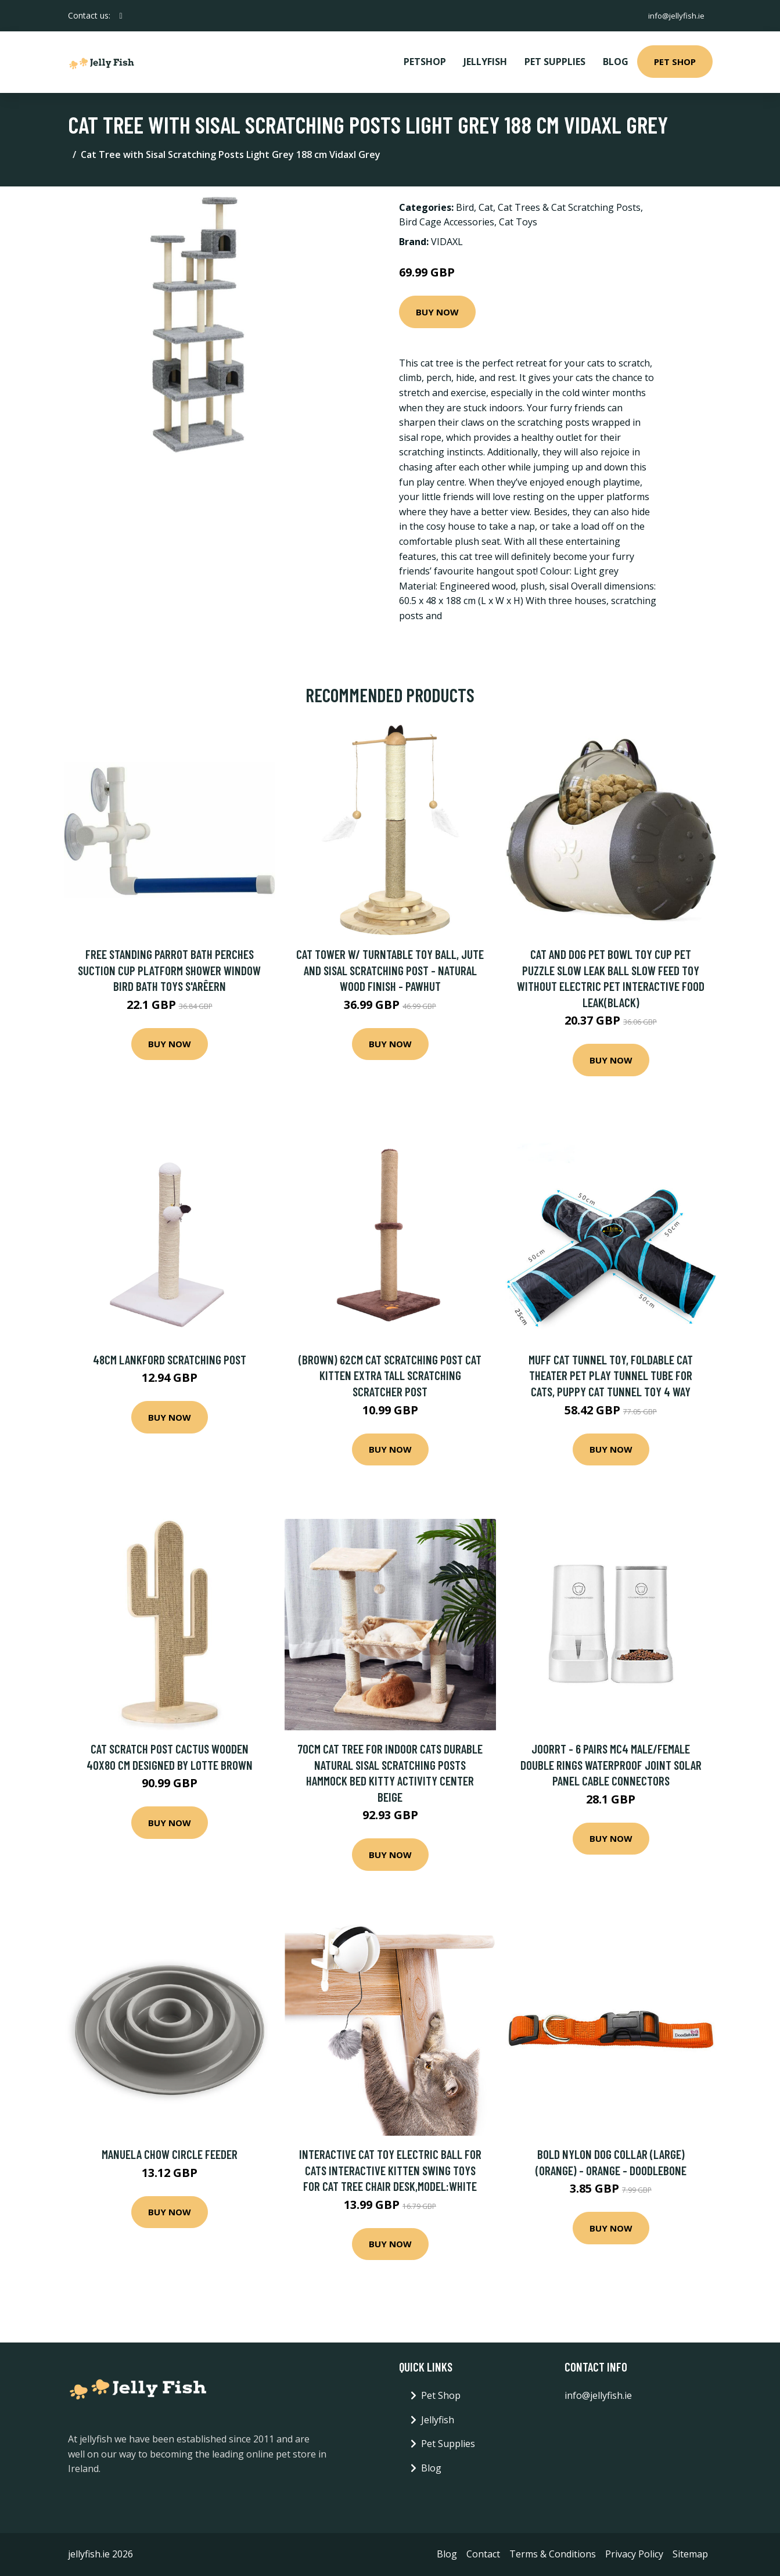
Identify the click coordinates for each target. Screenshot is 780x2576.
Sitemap (690, 2554)
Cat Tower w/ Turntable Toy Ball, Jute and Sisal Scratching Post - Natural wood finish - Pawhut (390, 970)
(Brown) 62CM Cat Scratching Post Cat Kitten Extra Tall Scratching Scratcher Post (390, 1375)
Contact (483, 2554)
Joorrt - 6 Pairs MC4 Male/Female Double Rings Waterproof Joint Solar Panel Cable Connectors (611, 1764)
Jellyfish (485, 61)
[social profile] (121, 16)
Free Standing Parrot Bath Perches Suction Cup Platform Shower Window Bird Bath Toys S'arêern (169, 970)
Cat (486, 207)
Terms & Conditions (552, 2554)
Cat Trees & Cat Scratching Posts (569, 207)
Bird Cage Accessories (446, 221)
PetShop (425, 61)
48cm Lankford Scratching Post (169, 1359)
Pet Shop (675, 61)
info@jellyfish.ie (674, 15)
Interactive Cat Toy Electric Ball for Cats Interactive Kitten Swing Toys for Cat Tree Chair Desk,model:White (390, 2170)
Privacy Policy (634, 2554)
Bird (465, 207)
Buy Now (437, 312)
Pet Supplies (554, 61)
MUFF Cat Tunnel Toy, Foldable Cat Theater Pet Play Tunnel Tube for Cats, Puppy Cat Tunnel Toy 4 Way (611, 1375)
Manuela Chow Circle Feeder (170, 2154)
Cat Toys (518, 221)
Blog (615, 61)
